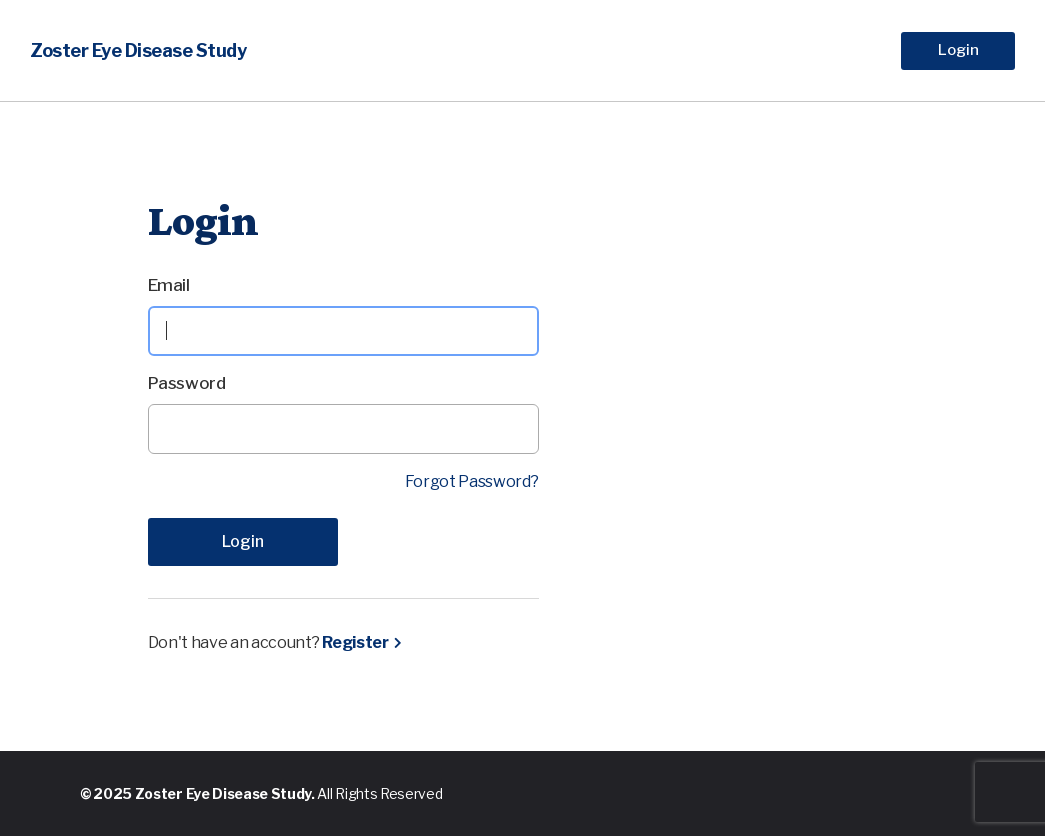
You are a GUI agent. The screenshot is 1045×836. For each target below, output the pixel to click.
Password (187, 383)
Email (169, 285)
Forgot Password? (472, 481)
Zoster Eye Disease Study (138, 50)
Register (355, 642)
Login (958, 50)
